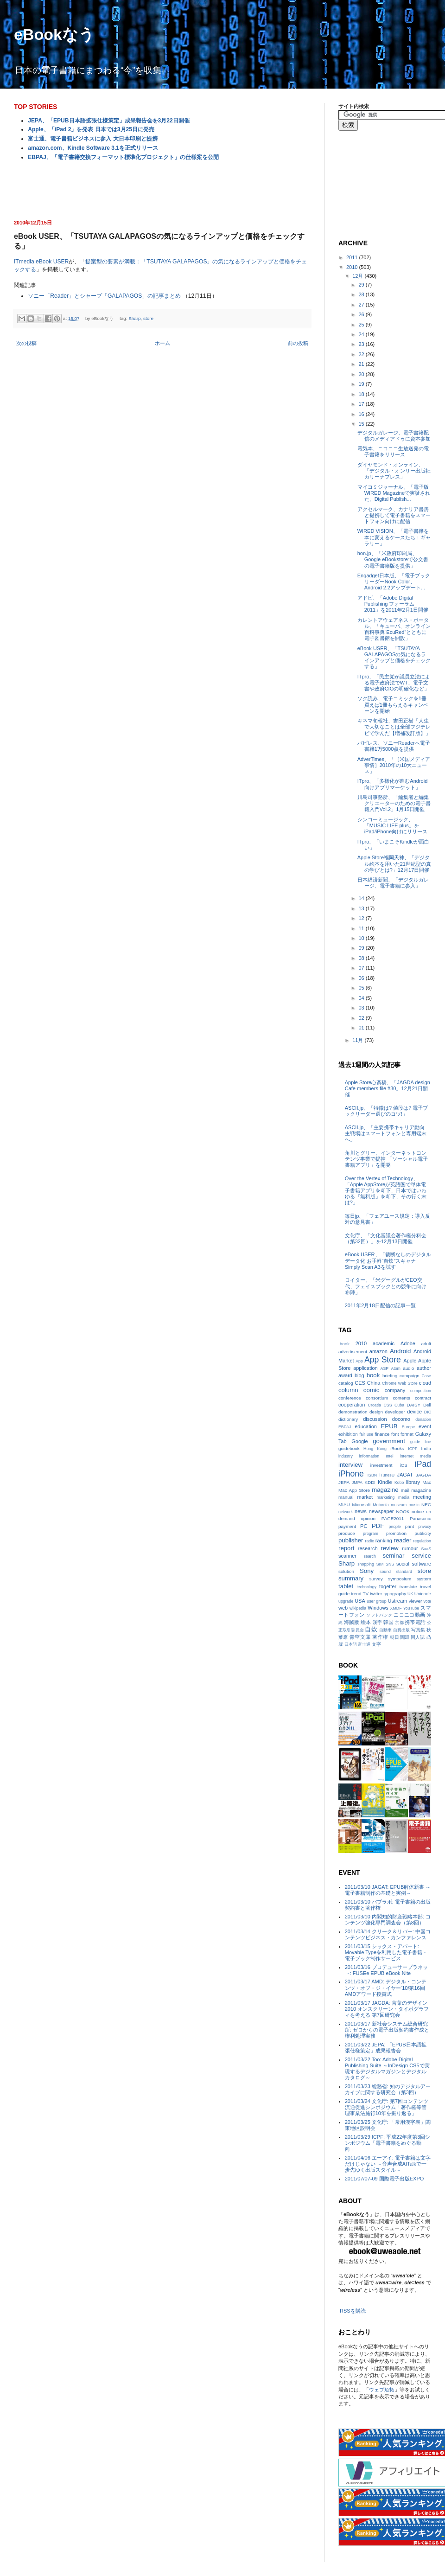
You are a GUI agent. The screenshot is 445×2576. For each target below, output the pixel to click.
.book (344, 1343)
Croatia (374, 1405)
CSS (387, 1405)
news (361, 1511)
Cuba (399, 1405)
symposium (399, 1578)
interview (350, 1464)
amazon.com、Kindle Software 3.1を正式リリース (93, 148)
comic (371, 1390)
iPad (423, 1464)
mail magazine (416, 1490)
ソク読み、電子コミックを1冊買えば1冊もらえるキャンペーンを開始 (392, 704)
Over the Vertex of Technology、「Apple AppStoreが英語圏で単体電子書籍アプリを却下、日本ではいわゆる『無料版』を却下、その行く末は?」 (385, 1191)
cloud (425, 1383)
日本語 (350, 1644)
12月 (358, 276)
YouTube (411, 1608)
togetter (387, 1586)
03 (361, 1007)
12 (361, 918)
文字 (376, 1644)
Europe (408, 1427)
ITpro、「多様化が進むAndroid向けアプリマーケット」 (392, 784)
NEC (426, 1504)
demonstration (353, 1411)
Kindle (385, 1482)
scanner (347, 1556)
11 (361, 928)
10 (361, 938)
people (394, 1526)
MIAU (344, 1504)
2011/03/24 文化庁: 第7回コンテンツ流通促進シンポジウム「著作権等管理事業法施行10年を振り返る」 (386, 2107)
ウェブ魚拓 (381, 2389)
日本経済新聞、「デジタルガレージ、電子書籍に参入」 (393, 882)
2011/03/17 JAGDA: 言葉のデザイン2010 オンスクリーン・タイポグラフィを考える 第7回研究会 (387, 2009)
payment (347, 1526)
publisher (350, 1540)
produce (346, 1533)
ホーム (162, 343)
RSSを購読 (353, 2311)
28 (361, 294)
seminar (393, 1555)
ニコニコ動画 (409, 1614)
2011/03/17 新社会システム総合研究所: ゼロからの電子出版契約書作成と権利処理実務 (387, 2030)
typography (394, 1593)
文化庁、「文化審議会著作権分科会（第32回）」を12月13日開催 (385, 1238)
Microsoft (361, 1504)
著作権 (380, 1637)
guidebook (349, 1448)
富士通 (364, 1644)
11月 (358, 1040)
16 (361, 414)
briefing (389, 1375)
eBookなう (54, 34)
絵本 (366, 1622)
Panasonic (420, 1518)
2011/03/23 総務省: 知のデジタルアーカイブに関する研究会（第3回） (388, 2089)
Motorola (380, 1504)
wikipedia (358, 1608)
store (148, 318)
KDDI (369, 1482)
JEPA (344, 1482)
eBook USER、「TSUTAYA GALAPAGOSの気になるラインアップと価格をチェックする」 (394, 658)
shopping (365, 1564)
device (414, 1411)
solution (346, 1571)
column (348, 1390)
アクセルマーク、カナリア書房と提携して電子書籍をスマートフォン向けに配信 (394, 515)
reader (402, 1540)
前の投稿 (298, 343)
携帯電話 (415, 1622)
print (409, 1526)
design (376, 1411)
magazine (385, 1489)
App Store (382, 1359)
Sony (367, 1570)
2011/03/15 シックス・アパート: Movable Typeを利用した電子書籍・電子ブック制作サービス (386, 1952)
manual (345, 1497)
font (395, 1434)
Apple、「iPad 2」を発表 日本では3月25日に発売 (91, 129)
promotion (396, 1533)
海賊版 (351, 1622)
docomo (401, 1419)
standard (404, 1571)
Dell (427, 1404)
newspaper (381, 1511)
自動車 (385, 1630)
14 (361, 898)
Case (426, 1376)
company (395, 1390)
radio (370, 1541)
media (403, 1497)
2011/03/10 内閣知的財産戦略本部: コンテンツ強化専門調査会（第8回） (388, 1919)
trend (356, 1593)
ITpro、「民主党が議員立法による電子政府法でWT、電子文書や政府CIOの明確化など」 (394, 682)
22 (361, 354)
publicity (422, 1533)
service (421, 1555)
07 (361, 968)
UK (410, 1594)
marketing (386, 1497)
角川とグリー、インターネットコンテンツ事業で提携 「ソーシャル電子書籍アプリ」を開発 (386, 1159)
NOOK (402, 1511)
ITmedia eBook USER (41, 261)
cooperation (351, 1404)
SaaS (426, 1549)
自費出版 (401, 1630)
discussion (375, 1419)
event (425, 1426)
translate (408, 1586)
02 (361, 1018)
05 (361, 988)
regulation (422, 1541)
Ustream (397, 1601)
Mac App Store (354, 1490)
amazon (378, 1351)
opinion (368, 1518)
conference (349, 1397)
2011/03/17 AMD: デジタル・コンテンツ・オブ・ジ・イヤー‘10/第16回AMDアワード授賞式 (385, 1987)
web (343, 1608)
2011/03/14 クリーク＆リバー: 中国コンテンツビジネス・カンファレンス (388, 1934)
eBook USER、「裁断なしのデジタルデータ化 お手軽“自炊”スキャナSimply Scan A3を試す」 (388, 1260)
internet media (415, 1456)
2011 (352, 257)
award (345, 1375)
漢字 (377, 1622)
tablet (345, 1586)
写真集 (418, 1629)
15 (361, 424)
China (374, 1383)
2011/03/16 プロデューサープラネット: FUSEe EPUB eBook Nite (386, 1970)
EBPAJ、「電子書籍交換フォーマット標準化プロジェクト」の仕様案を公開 (123, 157)
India (426, 1448)
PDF (378, 1525)
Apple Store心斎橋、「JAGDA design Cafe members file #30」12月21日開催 (387, 1088)
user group (376, 1601)
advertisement (352, 1351)
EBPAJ (344, 1427)
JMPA (357, 1482)
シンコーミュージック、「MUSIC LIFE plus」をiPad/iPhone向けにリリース (392, 825)
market (365, 1497)
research (368, 1548)
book (373, 1375)
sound (385, 1571)
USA (360, 1601)
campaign (410, 1375)
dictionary (348, 1419)
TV (365, 1593)
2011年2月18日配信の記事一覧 (380, 1305)
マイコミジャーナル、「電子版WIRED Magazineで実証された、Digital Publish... (393, 493)
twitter (376, 1593)
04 (361, 998)
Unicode (422, 1593)
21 (361, 364)
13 (361, 908)
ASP (385, 1368)
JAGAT (405, 1474)
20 (361, 374)
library (413, 1482)
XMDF (396, 1608)
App (359, 1361)
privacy (424, 1526)
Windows (378, 1608)
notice (418, 1511)
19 (361, 384)
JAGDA (423, 1474)
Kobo (399, 1482)
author (424, 1368)
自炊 (371, 1629)
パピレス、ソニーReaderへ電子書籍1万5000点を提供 (393, 746)
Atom (395, 1368)
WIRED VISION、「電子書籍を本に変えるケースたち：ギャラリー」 (394, 537)
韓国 (388, 1622)
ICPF (412, 1448)
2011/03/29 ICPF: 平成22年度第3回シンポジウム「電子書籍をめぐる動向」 (388, 2143)
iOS (403, 1465)
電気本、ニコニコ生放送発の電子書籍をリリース (393, 451)
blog (359, 1375)
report (346, 1548)
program (370, 1533)
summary (350, 1578)
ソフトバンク (379, 1615)
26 (361, 314)
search (369, 1556)
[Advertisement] (162, 189)
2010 (352, 267)
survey (376, 1578)
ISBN (372, 1475)
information (369, 1456)
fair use (366, 1434)
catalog (345, 1383)
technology (366, 1587)
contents (401, 1397)
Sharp (134, 318)
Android (400, 1351)
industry (345, 1456)
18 (361, 394)
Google (359, 1441)
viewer (415, 1601)
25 (361, 324)
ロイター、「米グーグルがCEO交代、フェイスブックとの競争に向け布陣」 (385, 1286)
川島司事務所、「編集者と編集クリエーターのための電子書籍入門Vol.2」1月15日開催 (394, 803)
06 (361, 978)
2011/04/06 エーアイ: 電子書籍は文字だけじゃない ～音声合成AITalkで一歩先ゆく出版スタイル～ (388, 2164)
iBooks (397, 1448)
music (414, 1504)
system (424, 1578)
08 (361, 958)
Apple (409, 1360)
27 (361, 304)
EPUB (389, 1426)
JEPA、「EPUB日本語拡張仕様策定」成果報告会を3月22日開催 (108, 120)
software (421, 1563)
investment (381, 1465)
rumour (410, 1548)
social (402, 1563)
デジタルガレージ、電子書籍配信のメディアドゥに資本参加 (394, 435)
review (389, 1548)
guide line (420, 1441)
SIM (380, 1564)
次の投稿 (26, 343)
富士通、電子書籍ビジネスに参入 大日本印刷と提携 (92, 138)
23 (361, 344)
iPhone (351, 1473)
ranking (383, 1540)
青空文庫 (360, 1637)
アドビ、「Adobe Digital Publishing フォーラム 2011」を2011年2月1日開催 (392, 604)
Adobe (407, 1343)
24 (361, 334)
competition (420, 1390)
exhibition (348, 1434)
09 (361, 948)
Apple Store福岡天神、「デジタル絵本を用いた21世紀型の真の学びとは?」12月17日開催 (394, 863)
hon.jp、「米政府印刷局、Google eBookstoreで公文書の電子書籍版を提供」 (392, 559)
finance (382, 1434)
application (365, 1368)
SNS (390, 1564)
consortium (377, 1397)
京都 (399, 1622)
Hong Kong (375, 1448)
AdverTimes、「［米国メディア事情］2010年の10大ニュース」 (393, 765)
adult (426, 1343)
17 (361, 404)
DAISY (414, 1404)
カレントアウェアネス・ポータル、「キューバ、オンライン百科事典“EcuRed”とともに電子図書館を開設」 (394, 629)
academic (383, 1343)
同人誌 (418, 1637)
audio (408, 1368)
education (366, 1426)
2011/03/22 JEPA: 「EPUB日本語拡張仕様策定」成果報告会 (385, 2047)
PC (363, 1526)
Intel (390, 1456)
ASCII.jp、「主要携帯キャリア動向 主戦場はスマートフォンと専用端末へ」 (385, 1133)
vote (427, 1601)
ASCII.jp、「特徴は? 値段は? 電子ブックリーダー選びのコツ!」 (386, 1111)
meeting (422, 1497)
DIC (427, 1412)
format (406, 1434)
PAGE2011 (392, 1518)
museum (399, 1504)
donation (423, 1419)
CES (360, 1383)
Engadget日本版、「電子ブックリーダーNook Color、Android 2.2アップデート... (393, 581)
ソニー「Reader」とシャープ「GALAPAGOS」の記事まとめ (104, 296)
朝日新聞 (399, 1637)
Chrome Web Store (399, 1383)
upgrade (345, 1601)
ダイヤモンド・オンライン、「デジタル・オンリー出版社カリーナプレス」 (394, 470)
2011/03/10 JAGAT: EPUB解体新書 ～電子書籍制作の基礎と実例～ (388, 1890)
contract (423, 1397)
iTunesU (387, 1475)
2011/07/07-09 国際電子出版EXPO (384, 2178)
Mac (426, 1482)
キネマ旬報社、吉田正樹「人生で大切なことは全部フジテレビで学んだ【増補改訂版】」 (394, 726)
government (389, 1441)
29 (361, 285)
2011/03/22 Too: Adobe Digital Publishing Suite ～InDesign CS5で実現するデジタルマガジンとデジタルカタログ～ (387, 2069)
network (345, 1511)
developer (395, 1411)
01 (361, 1027)
